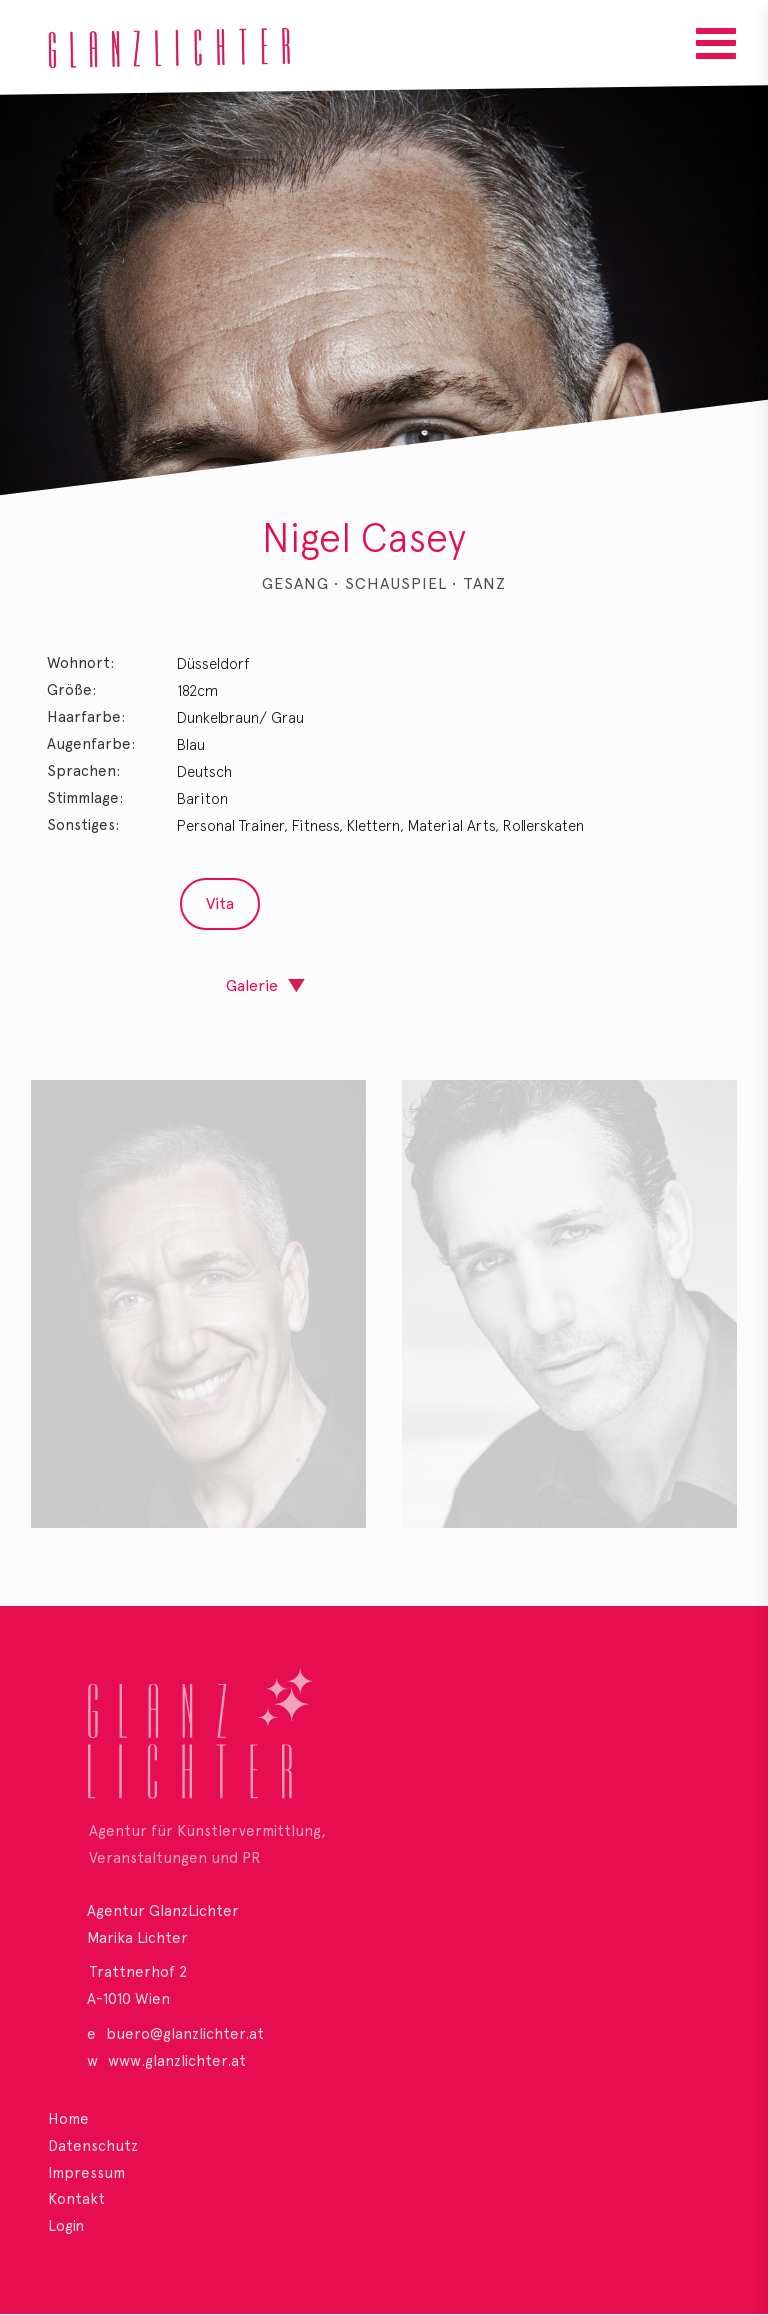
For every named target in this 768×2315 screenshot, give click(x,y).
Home (68, 2119)
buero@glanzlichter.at (185, 2034)
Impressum (86, 2173)
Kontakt (76, 2199)
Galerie (252, 985)
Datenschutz (93, 2146)
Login (66, 2226)
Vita (220, 903)
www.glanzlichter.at (177, 2061)
